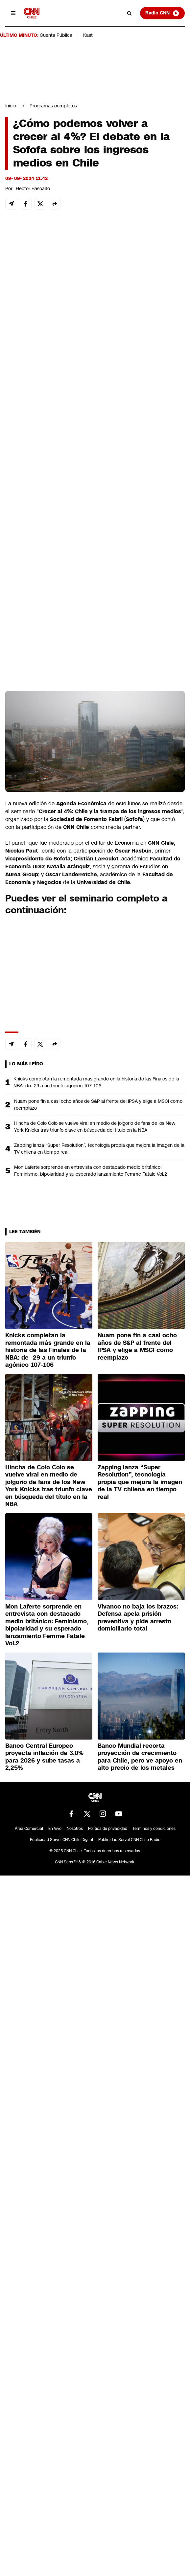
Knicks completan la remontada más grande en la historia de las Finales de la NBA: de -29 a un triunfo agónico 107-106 (96, 1082)
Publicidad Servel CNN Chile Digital (61, 1839)
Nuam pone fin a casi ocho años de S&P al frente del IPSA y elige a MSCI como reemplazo (98, 1104)
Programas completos (53, 105)
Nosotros (75, 1828)
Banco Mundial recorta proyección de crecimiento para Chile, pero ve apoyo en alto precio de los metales (140, 1757)
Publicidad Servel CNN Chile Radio (129, 1839)
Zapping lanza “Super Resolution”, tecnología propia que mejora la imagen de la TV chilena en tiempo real (99, 1148)
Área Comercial (29, 1828)
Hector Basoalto (33, 188)
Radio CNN (162, 13)
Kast (88, 35)
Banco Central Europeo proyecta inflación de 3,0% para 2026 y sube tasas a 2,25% (44, 1757)
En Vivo (54, 1828)
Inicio (10, 105)
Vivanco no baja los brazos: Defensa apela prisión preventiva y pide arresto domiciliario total (138, 1617)
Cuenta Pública (56, 35)
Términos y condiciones (154, 1828)
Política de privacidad (107, 1828)
